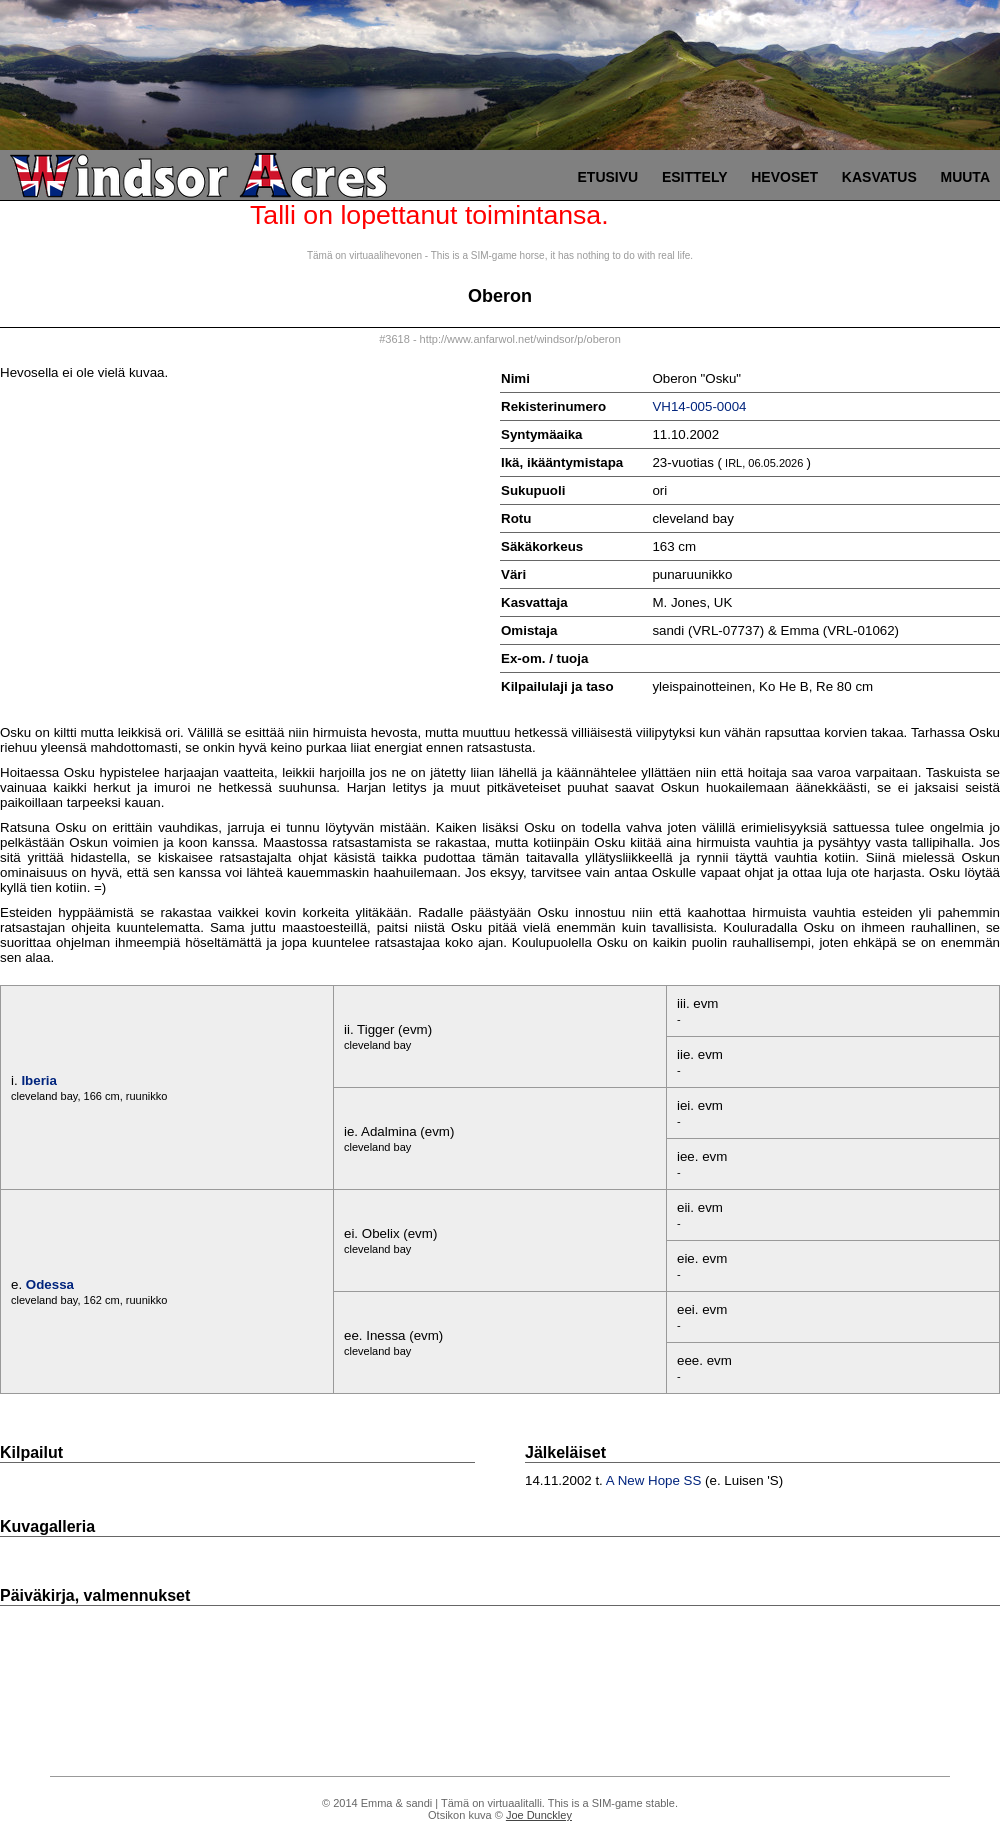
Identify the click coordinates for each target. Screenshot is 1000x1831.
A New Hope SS (654, 1480)
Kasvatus (879, 177)
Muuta (965, 177)
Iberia (39, 1080)
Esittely (695, 177)
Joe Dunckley (539, 1815)
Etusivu (608, 177)
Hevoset (784, 177)
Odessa (50, 1284)
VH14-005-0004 (699, 406)
